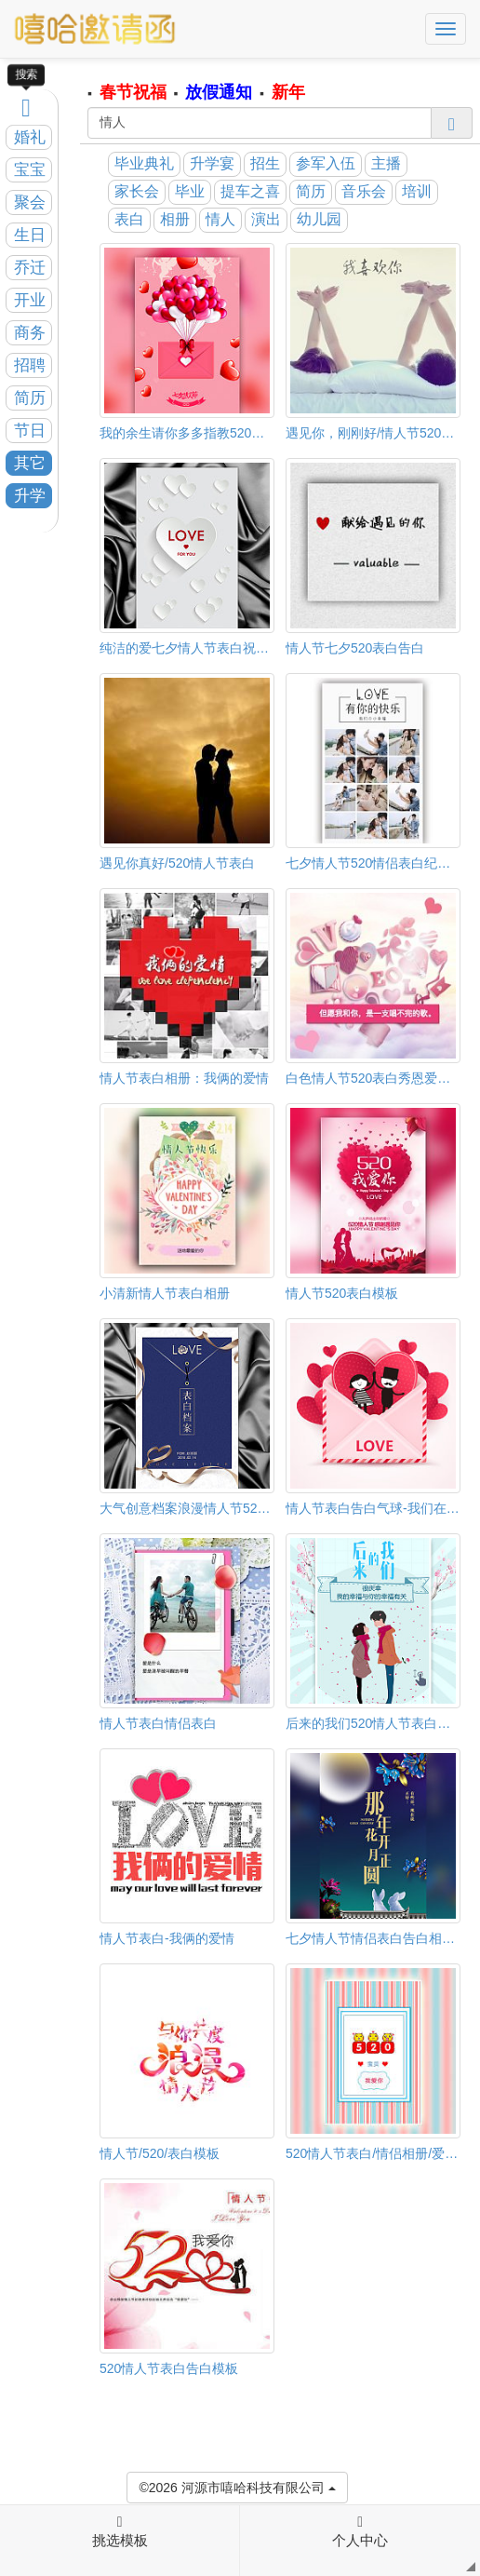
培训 (417, 191)
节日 (30, 430)
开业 (30, 300)
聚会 (30, 202)
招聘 (30, 365)
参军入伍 (325, 163)
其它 (30, 463)
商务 (30, 333)
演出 (266, 219)
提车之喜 (250, 191)
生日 (30, 235)
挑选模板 (120, 2531)
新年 (288, 92)
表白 (129, 219)
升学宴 (212, 163)
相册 (175, 219)
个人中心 (360, 2531)
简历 (30, 398)
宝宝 (30, 170)
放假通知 (218, 92)
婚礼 (30, 137)
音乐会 (363, 191)
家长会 (136, 191)
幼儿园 (319, 219)
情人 (220, 219)
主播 (386, 163)
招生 (265, 163)
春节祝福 (133, 92)
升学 (30, 496)
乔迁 (30, 267)
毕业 (190, 191)
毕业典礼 (144, 163)
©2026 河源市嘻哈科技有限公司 (237, 2486)
